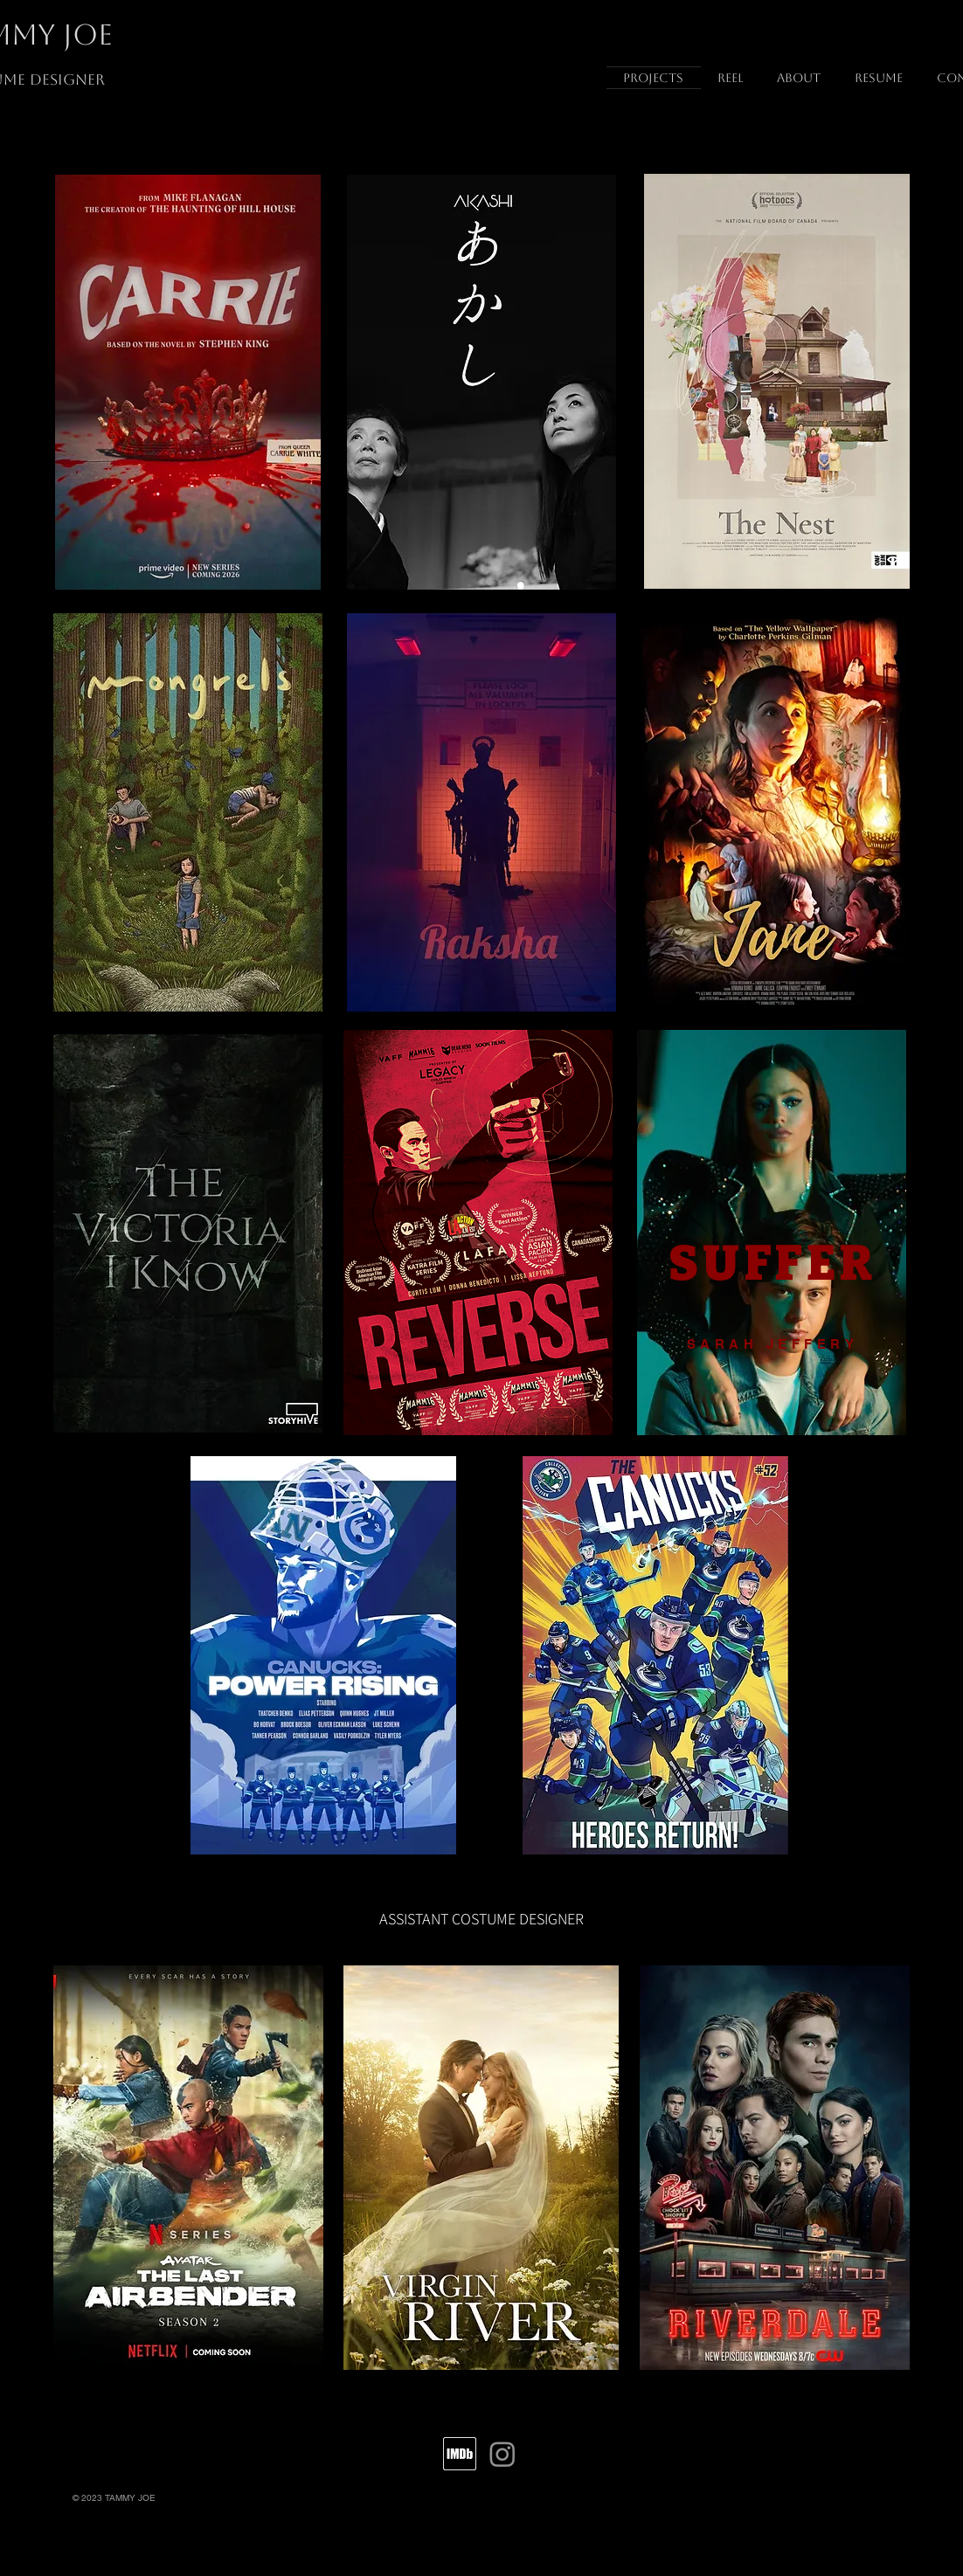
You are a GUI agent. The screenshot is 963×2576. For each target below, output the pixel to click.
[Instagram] (502, 2453)
